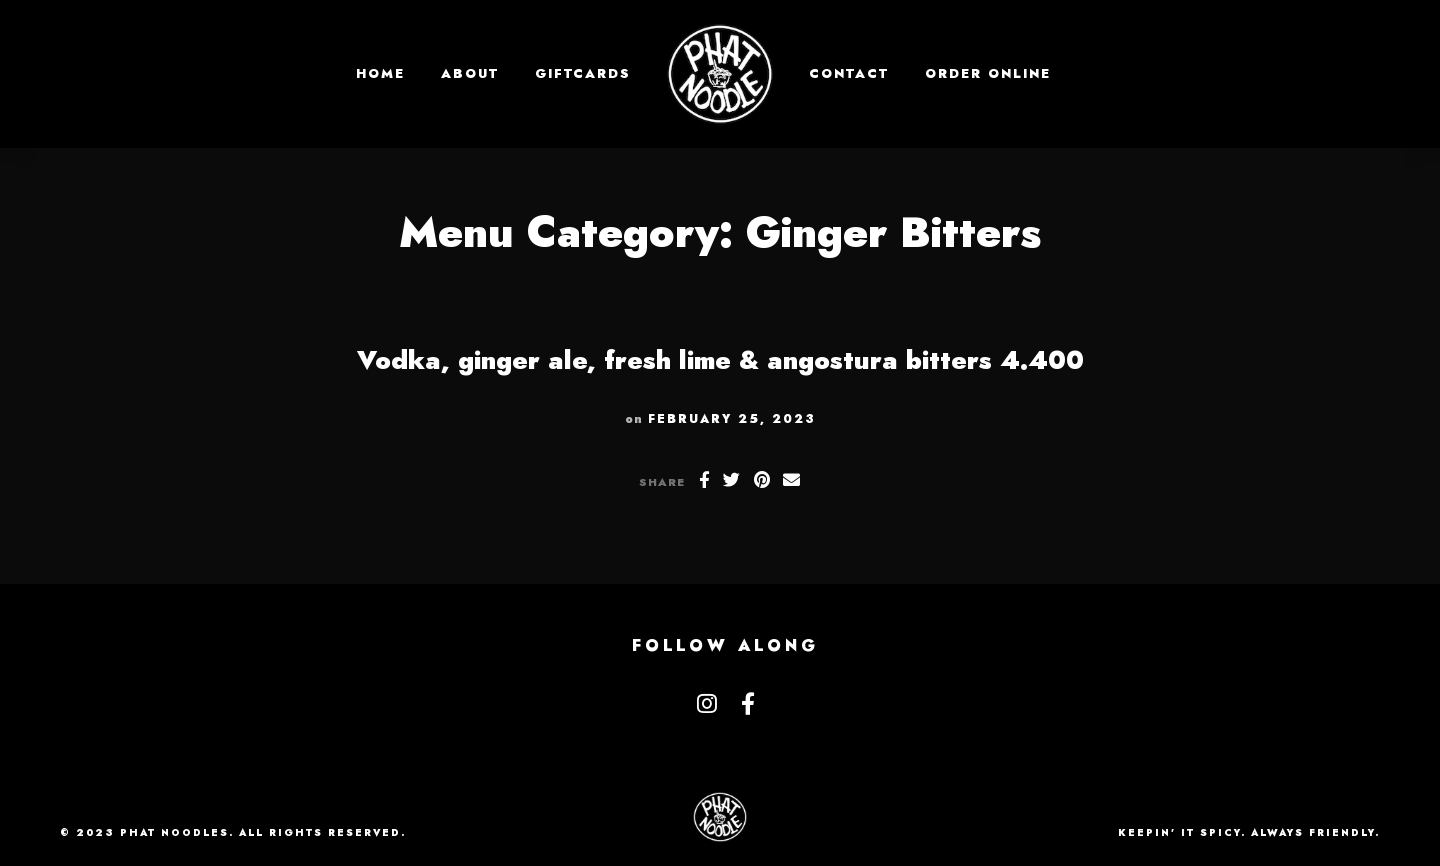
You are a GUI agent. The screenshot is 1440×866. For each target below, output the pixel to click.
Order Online (988, 73)
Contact (849, 73)
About (470, 73)
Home (380, 73)
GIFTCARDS (583, 73)
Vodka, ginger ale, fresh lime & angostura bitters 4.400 (720, 360)
